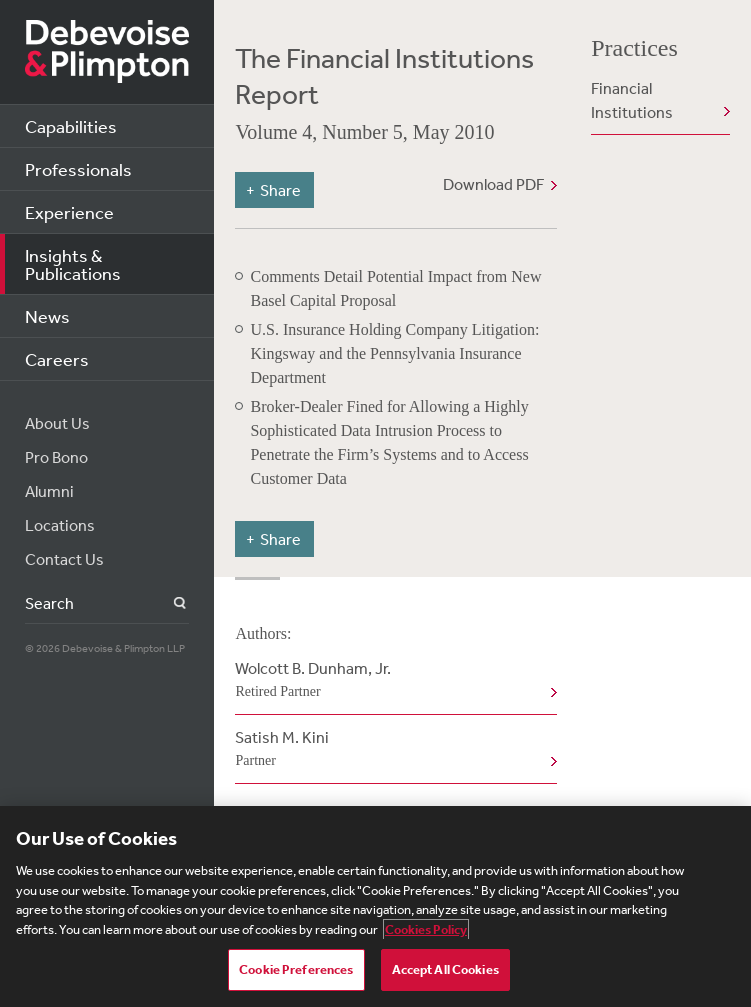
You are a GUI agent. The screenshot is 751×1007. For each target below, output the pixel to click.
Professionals (78, 169)
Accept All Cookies (445, 969)
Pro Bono (56, 457)
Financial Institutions (632, 100)
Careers (57, 359)
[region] (375, 906)
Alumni (49, 491)
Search (168, 603)
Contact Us (64, 559)
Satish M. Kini (391, 750)
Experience (69, 212)
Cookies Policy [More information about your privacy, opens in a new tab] (426, 929)
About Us (57, 423)
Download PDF (493, 184)
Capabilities (71, 126)
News (47, 316)
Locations (60, 525)
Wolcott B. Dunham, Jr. (391, 681)
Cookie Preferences (296, 969)
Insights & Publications (73, 264)
